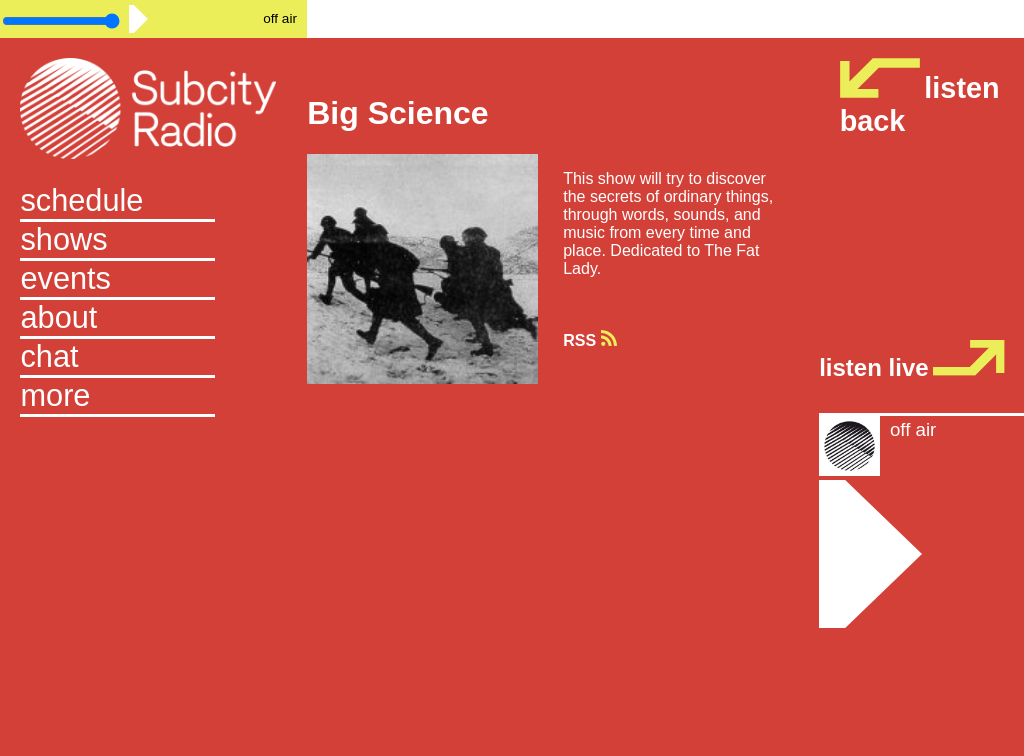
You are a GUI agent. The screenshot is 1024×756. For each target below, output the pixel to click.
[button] (153, 397)
